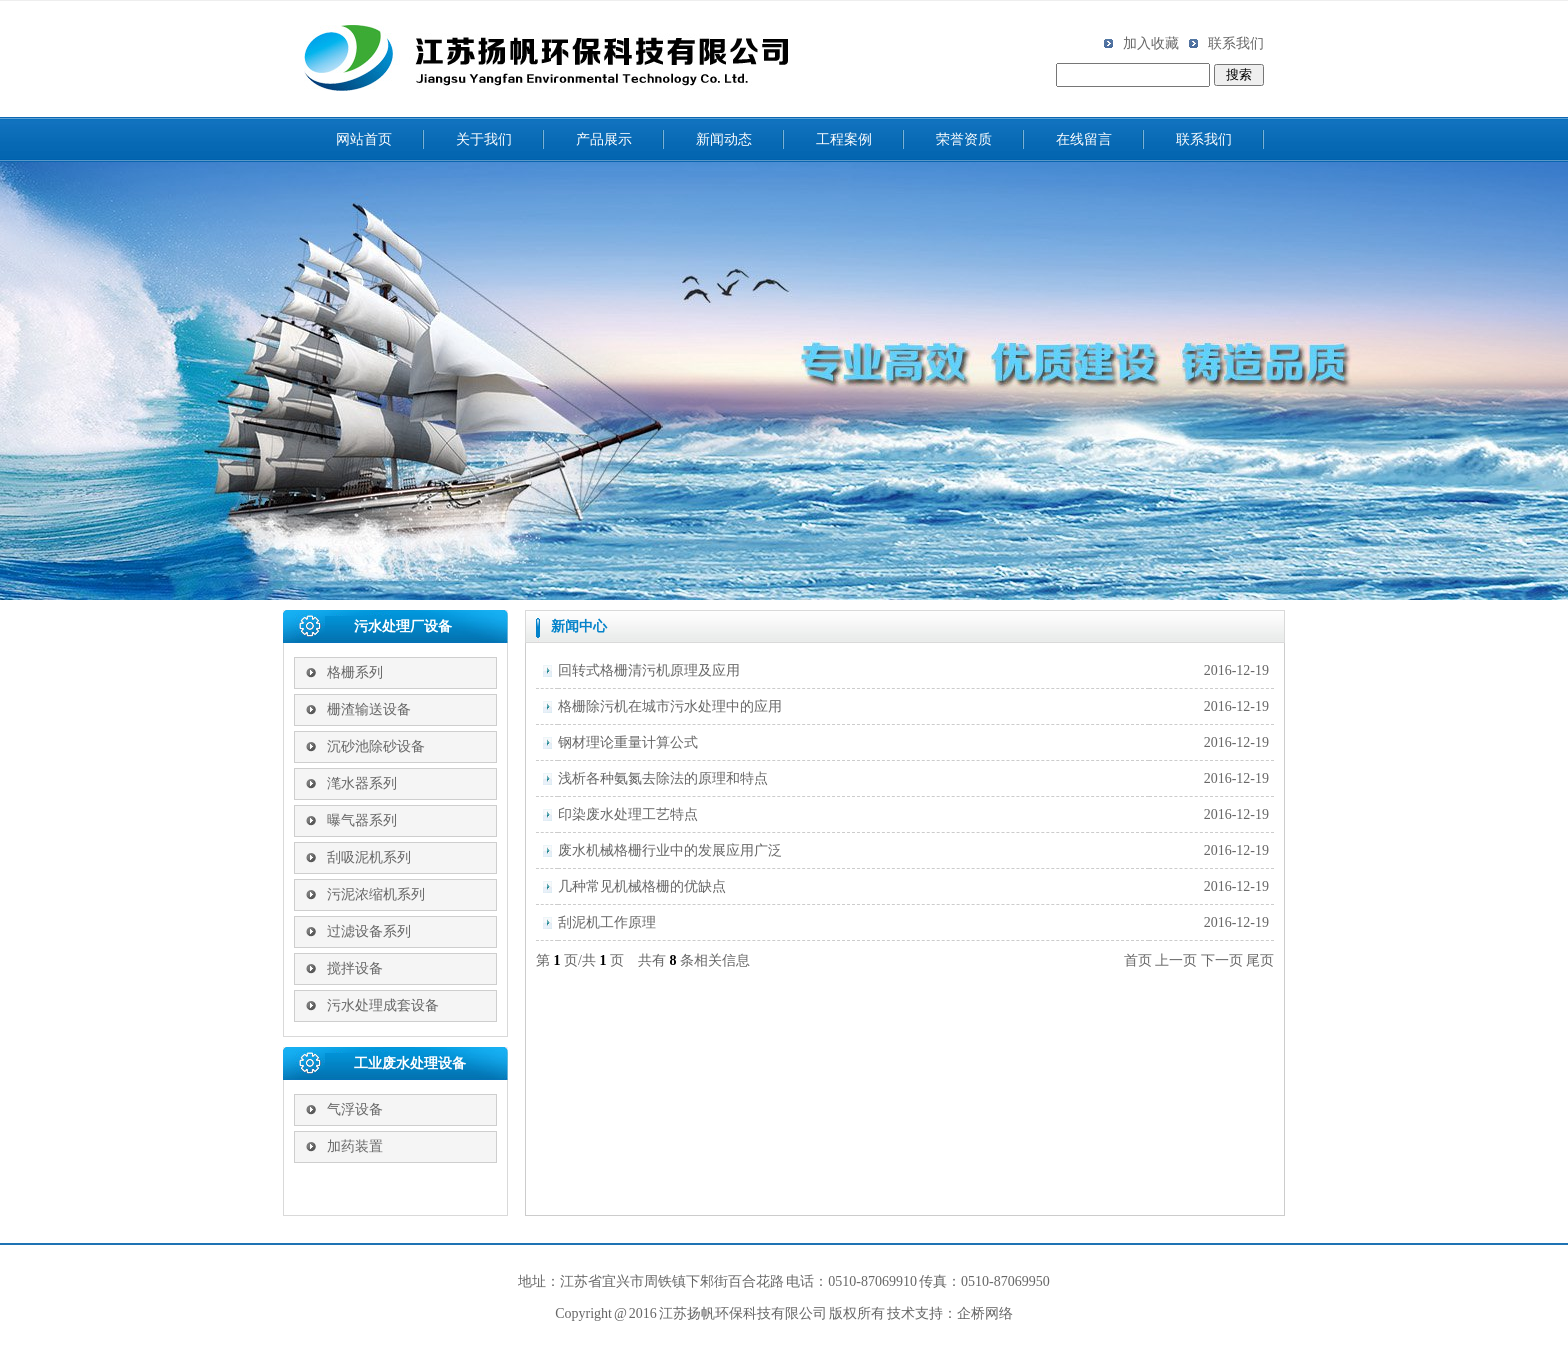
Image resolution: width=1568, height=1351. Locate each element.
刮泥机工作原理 (607, 922)
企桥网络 (985, 1313)
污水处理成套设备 (383, 1005)
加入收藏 (1141, 43)
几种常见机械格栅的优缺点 (642, 886)
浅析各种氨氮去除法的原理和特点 (663, 778)
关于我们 (484, 139)
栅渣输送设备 (369, 709)
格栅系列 (355, 672)
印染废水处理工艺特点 (628, 814)
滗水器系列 (362, 783)
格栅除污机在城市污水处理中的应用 (670, 706)
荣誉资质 (964, 139)
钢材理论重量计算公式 (628, 742)
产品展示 (604, 139)
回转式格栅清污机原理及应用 (649, 670)
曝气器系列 (362, 820)
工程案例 (844, 139)
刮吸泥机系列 (369, 857)
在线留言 (1084, 139)
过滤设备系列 (369, 931)
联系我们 (1226, 43)
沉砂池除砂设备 (376, 746)
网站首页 (364, 139)
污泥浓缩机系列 (376, 894)
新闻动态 (724, 139)
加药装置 (355, 1146)
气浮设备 (355, 1109)
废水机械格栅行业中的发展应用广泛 (670, 850)
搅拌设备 (355, 968)
